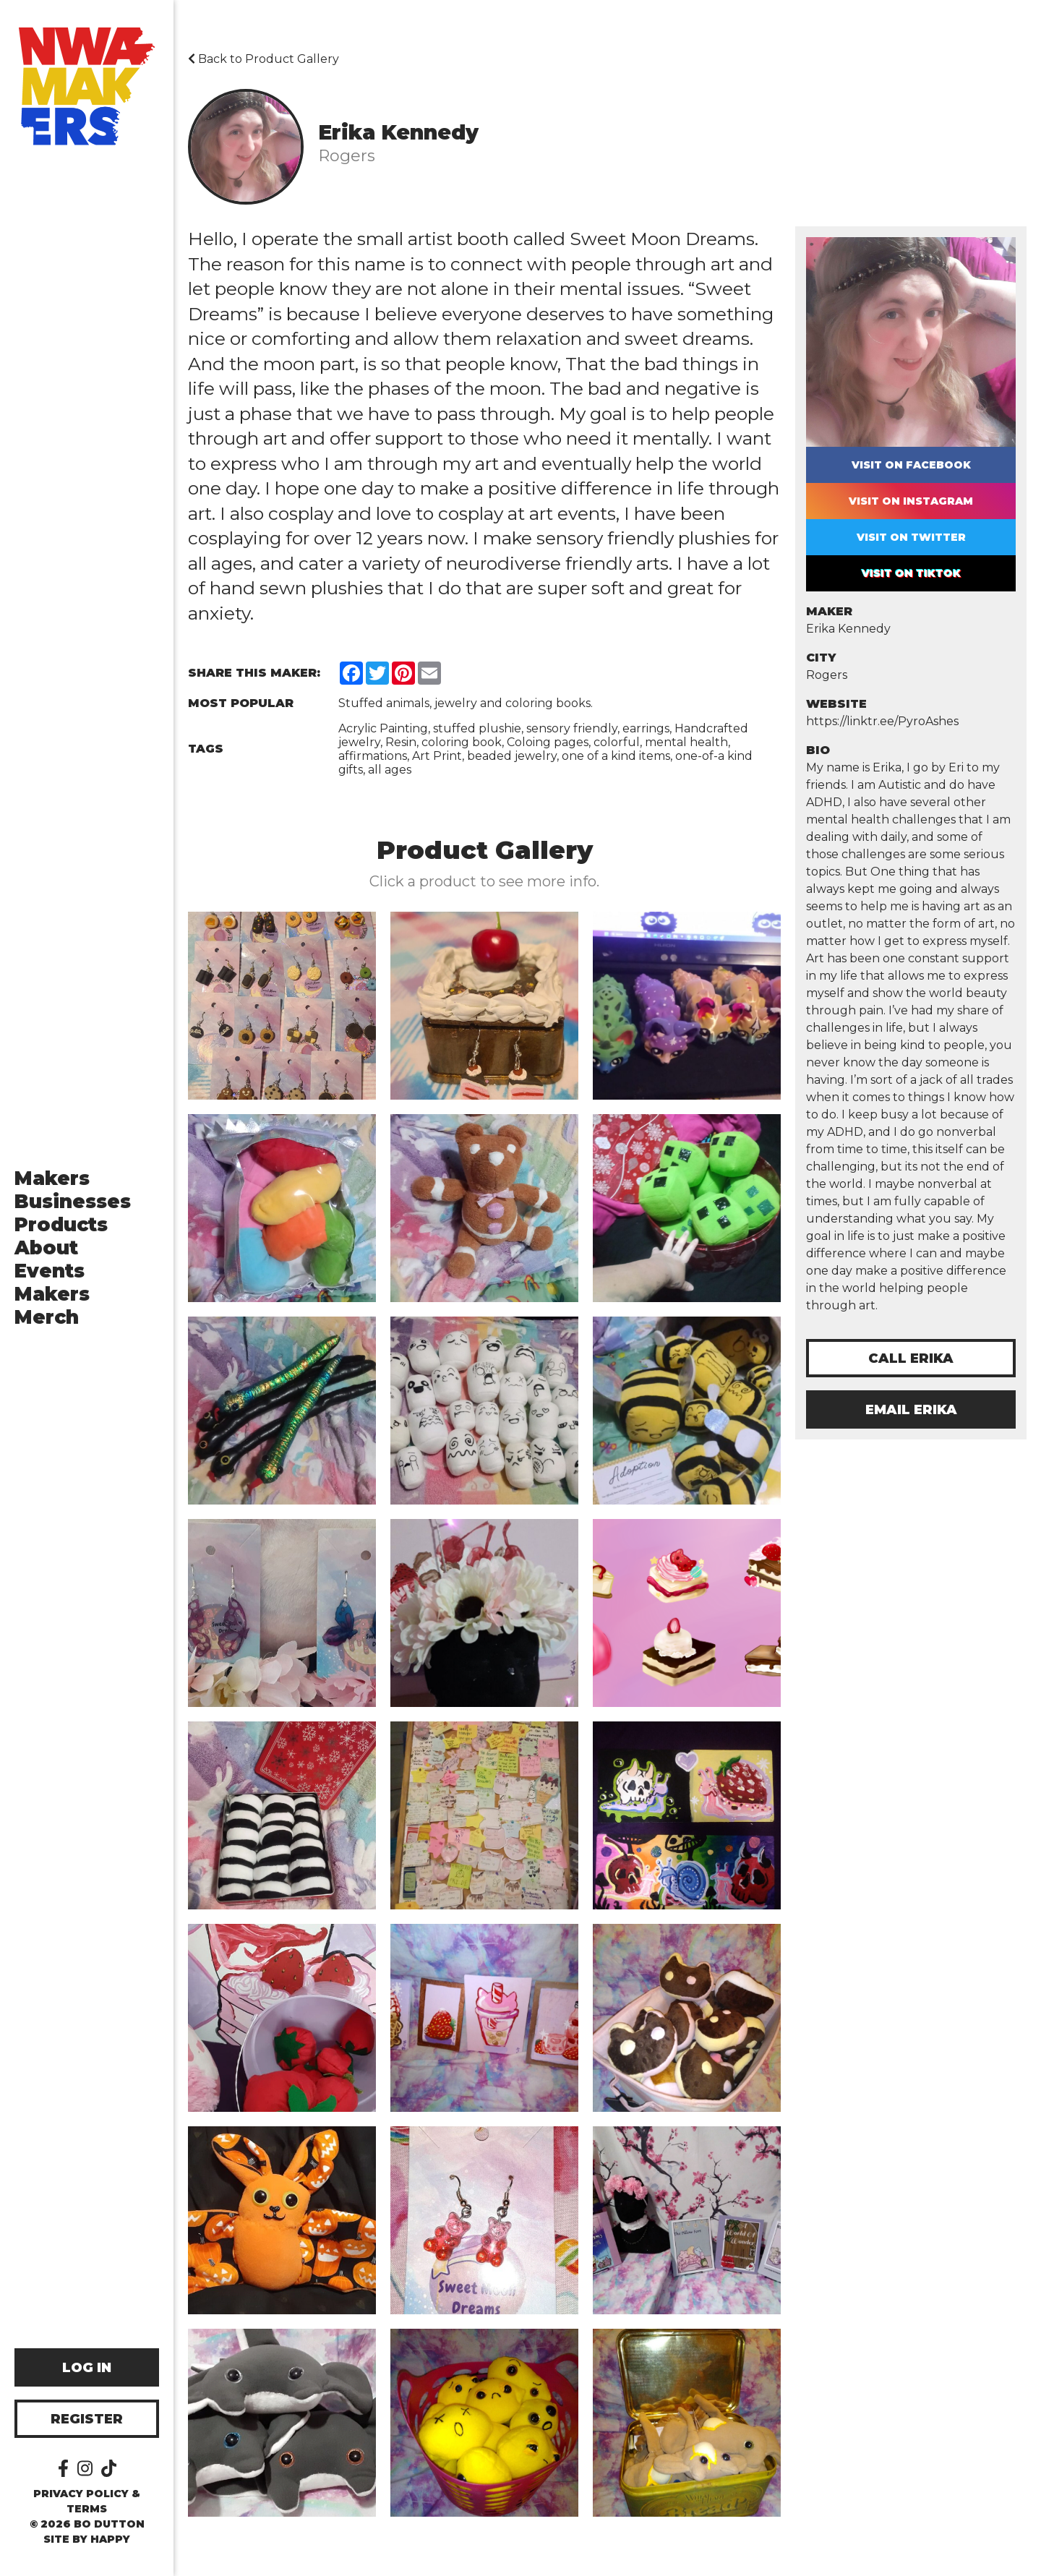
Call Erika (911, 1358)
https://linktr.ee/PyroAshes (882, 721)
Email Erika (911, 1410)
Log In (86, 2368)
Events (49, 1271)
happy (110, 2539)
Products (61, 1224)
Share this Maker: (254, 673)
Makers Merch (52, 1306)
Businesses (72, 1201)
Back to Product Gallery (263, 59)
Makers (52, 1178)
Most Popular (241, 703)
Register (87, 2419)
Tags (205, 749)
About (46, 1247)
